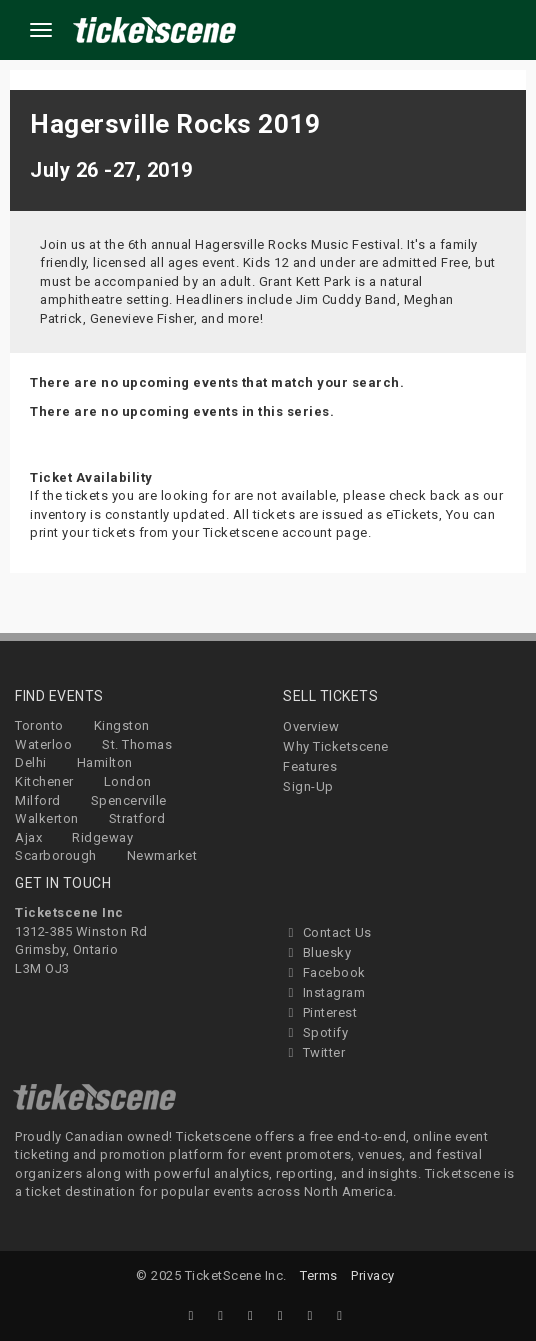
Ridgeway (102, 837)
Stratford (137, 818)
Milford (38, 800)
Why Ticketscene (336, 746)
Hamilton (105, 762)
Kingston (122, 725)
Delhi (31, 762)
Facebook (324, 972)
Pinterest (320, 1012)
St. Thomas (137, 744)
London (128, 781)
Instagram (324, 992)
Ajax (28, 837)
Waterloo (43, 744)
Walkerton (47, 818)
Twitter (314, 1052)
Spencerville (129, 800)
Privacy (373, 1275)
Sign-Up (308, 786)
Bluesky (317, 952)
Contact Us (327, 932)
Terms (319, 1275)
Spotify (315, 1032)
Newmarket (162, 855)
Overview (311, 726)
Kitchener (44, 781)
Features (310, 766)
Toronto (39, 725)
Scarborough (56, 855)
